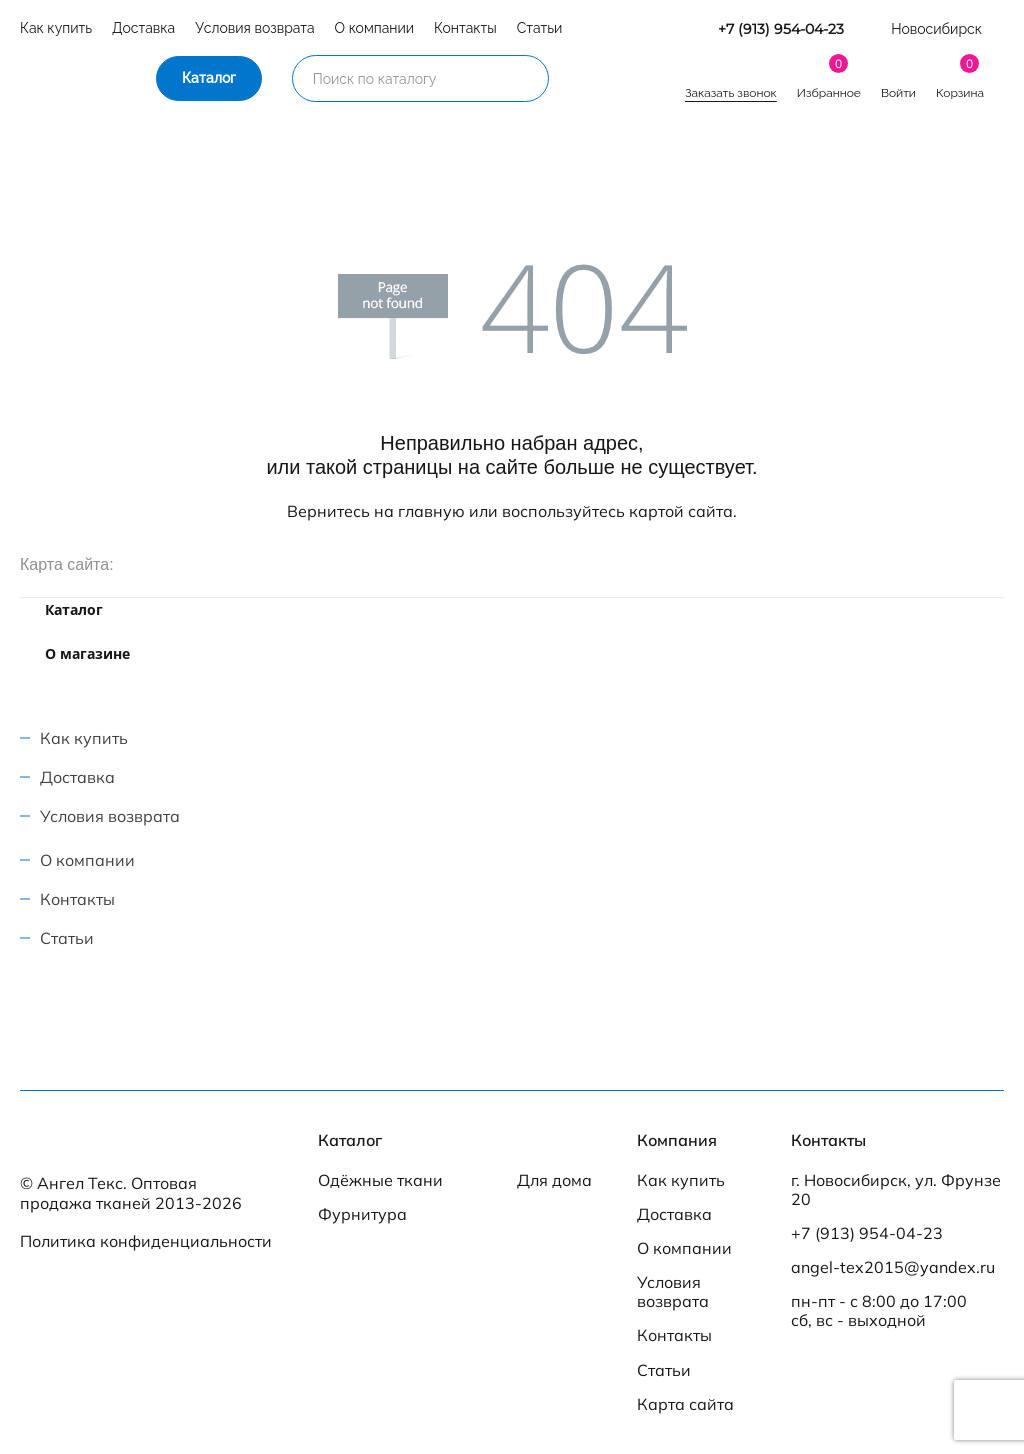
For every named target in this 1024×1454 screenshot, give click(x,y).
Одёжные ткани (380, 1180)
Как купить (56, 28)
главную (431, 511)
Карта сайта (685, 1404)
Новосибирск (936, 29)
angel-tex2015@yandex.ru (893, 1267)
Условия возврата (254, 28)
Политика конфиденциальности (146, 1241)
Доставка (143, 28)
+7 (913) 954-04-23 (781, 29)
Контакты (465, 28)
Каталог (209, 78)
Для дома (554, 1180)
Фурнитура (362, 1214)
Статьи (540, 28)
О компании (375, 28)
